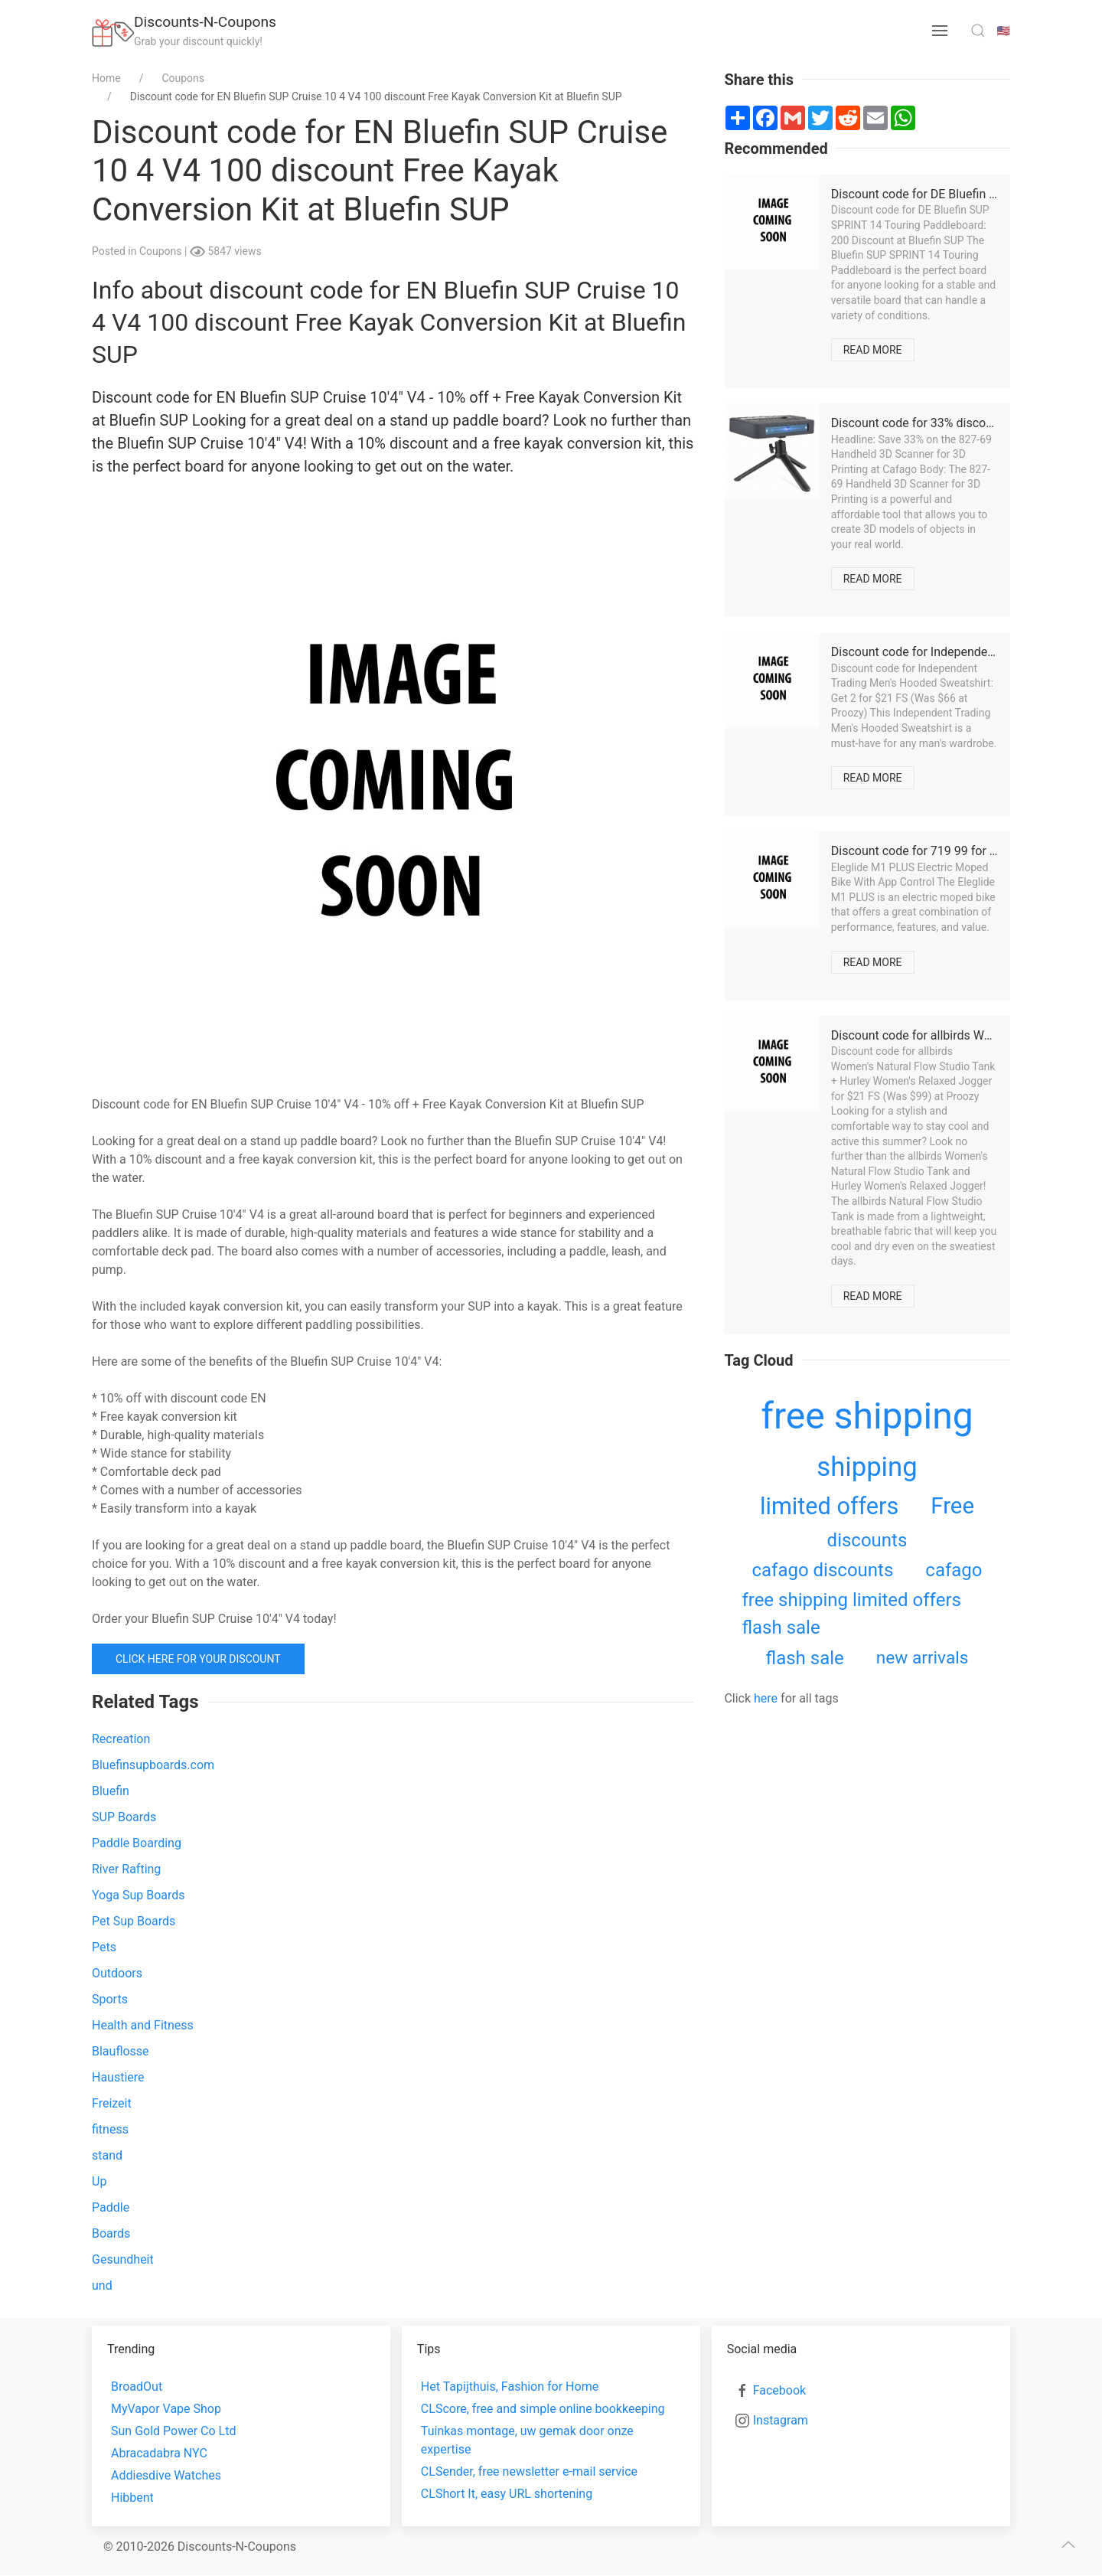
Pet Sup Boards (133, 1921)
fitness (110, 2129)
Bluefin (110, 1791)
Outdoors (117, 1973)
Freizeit (112, 2103)
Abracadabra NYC (159, 2453)
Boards (111, 2233)
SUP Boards (124, 1817)
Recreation (121, 1739)
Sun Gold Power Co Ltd (173, 2431)
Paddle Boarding (136, 1843)
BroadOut (136, 2386)
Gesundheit (123, 2259)
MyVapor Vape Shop (166, 2408)
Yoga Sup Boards (138, 1895)
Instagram (780, 2420)
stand (107, 2155)
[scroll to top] (1068, 2544)
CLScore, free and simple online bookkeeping (543, 2408)
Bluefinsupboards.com (153, 1765)
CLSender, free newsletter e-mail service (529, 2471)
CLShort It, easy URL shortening (506, 2493)
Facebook (779, 2390)
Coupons (161, 251)
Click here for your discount (198, 1659)
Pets (104, 1947)
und (102, 2285)
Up (99, 2181)
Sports (110, 1999)
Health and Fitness (143, 2025)
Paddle (110, 2207)
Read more (872, 350)
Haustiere (118, 2077)
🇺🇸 (1003, 30)
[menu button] (940, 30)
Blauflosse (120, 2051)
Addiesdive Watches (166, 2475)
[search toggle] (978, 30)
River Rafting (126, 1869)
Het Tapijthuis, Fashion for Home (509, 2386)
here (766, 1698)
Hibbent (132, 2497)
